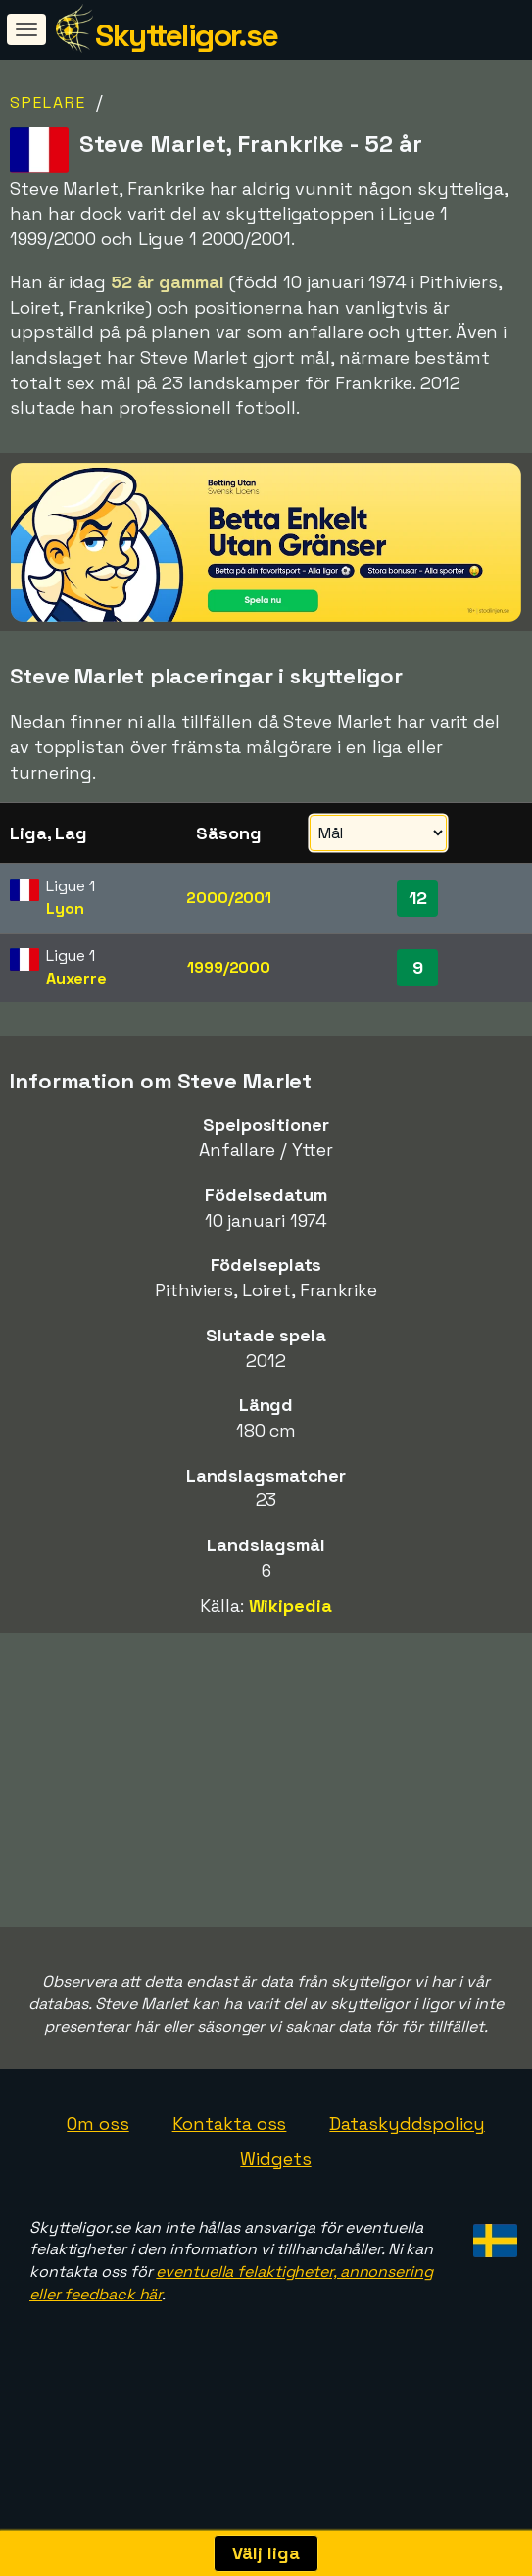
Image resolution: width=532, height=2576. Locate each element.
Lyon (65, 908)
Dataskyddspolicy (406, 2217)
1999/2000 (228, 967)
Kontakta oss (229, 2217)
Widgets (275, 2253)
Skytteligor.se (186, 35)
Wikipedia (290, 1605)
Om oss (97, 2217)
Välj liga (265, 2553)
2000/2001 (228, 897)
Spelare (48, 102)
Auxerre (76, 978)
